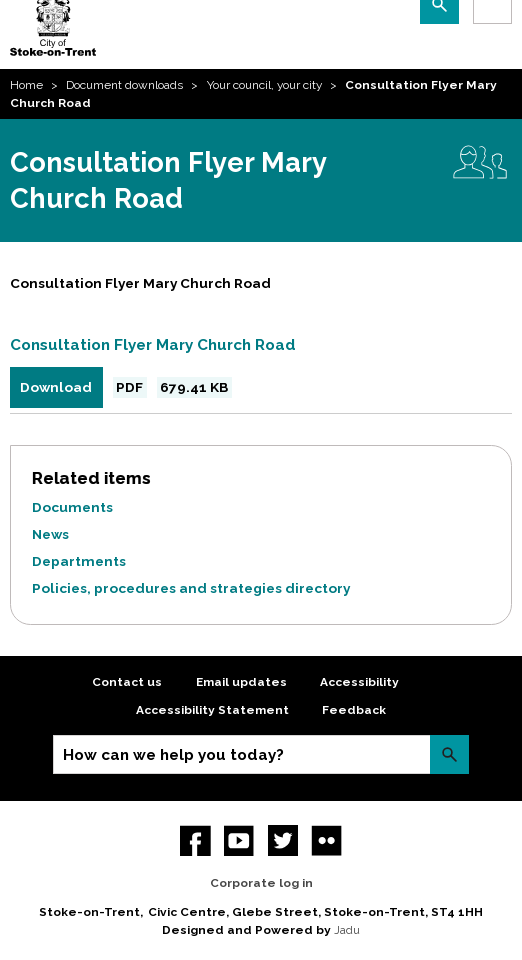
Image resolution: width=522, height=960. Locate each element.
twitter (283, 840)
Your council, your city (264, 85)
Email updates (241, 682)
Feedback (354, 710)
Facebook (195, 840)
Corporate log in (261, 883)
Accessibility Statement (212, 710)
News (50, 534)
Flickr (326, 840)
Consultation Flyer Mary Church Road (153, 345)
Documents (72, 507)
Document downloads (124, 85)
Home (26, 85)
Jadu (347, 930)
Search (449, 754)
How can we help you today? (173, 755)
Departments (79, 561)
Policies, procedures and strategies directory (191, 588)
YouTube (239, 840)
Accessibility (359, 682)
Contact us (127, 682)
